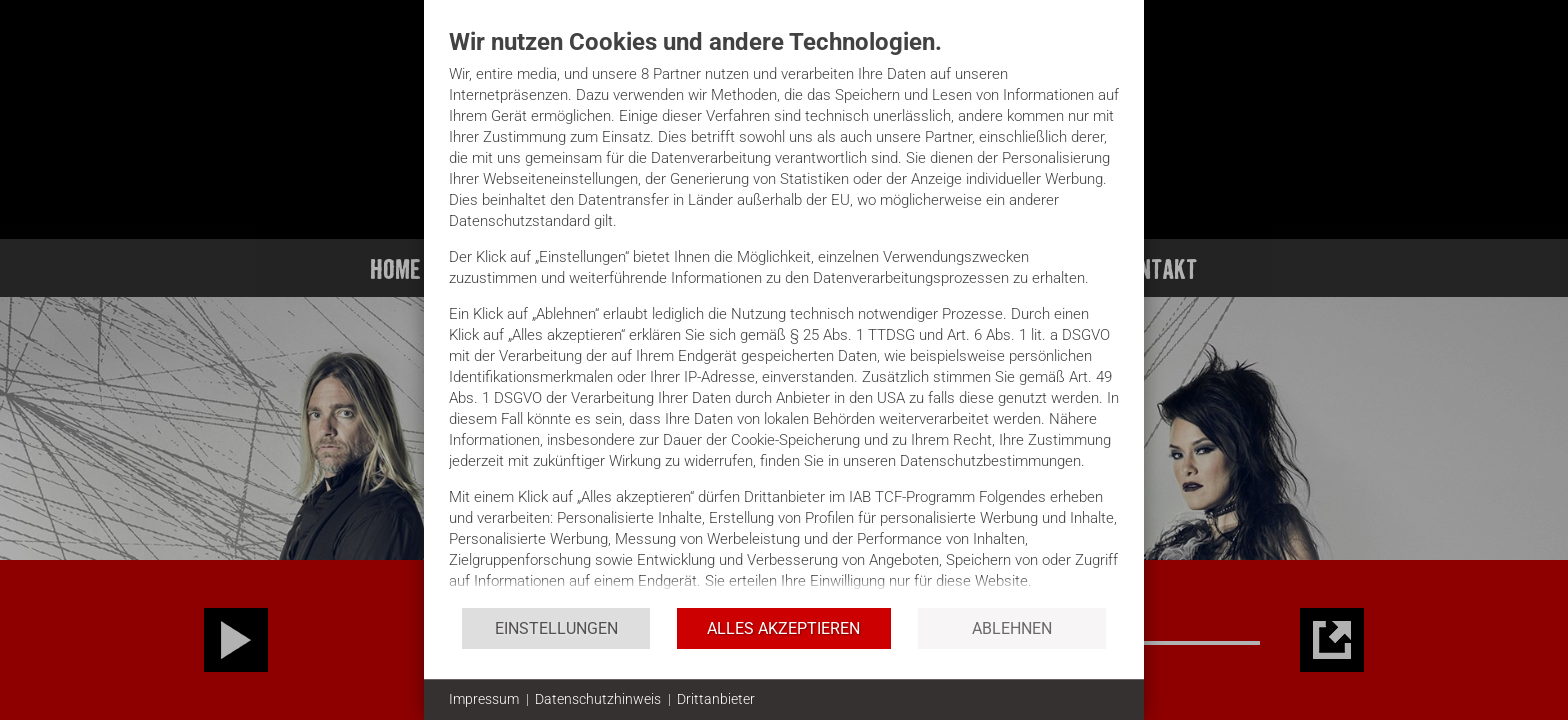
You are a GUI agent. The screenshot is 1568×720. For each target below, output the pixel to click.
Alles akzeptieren (783, 628)
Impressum (484, 699)
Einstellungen (556, 628)
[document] (784, 316)
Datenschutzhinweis (598, 699)
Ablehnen (1012, 628)
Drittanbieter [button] (716, 699)
